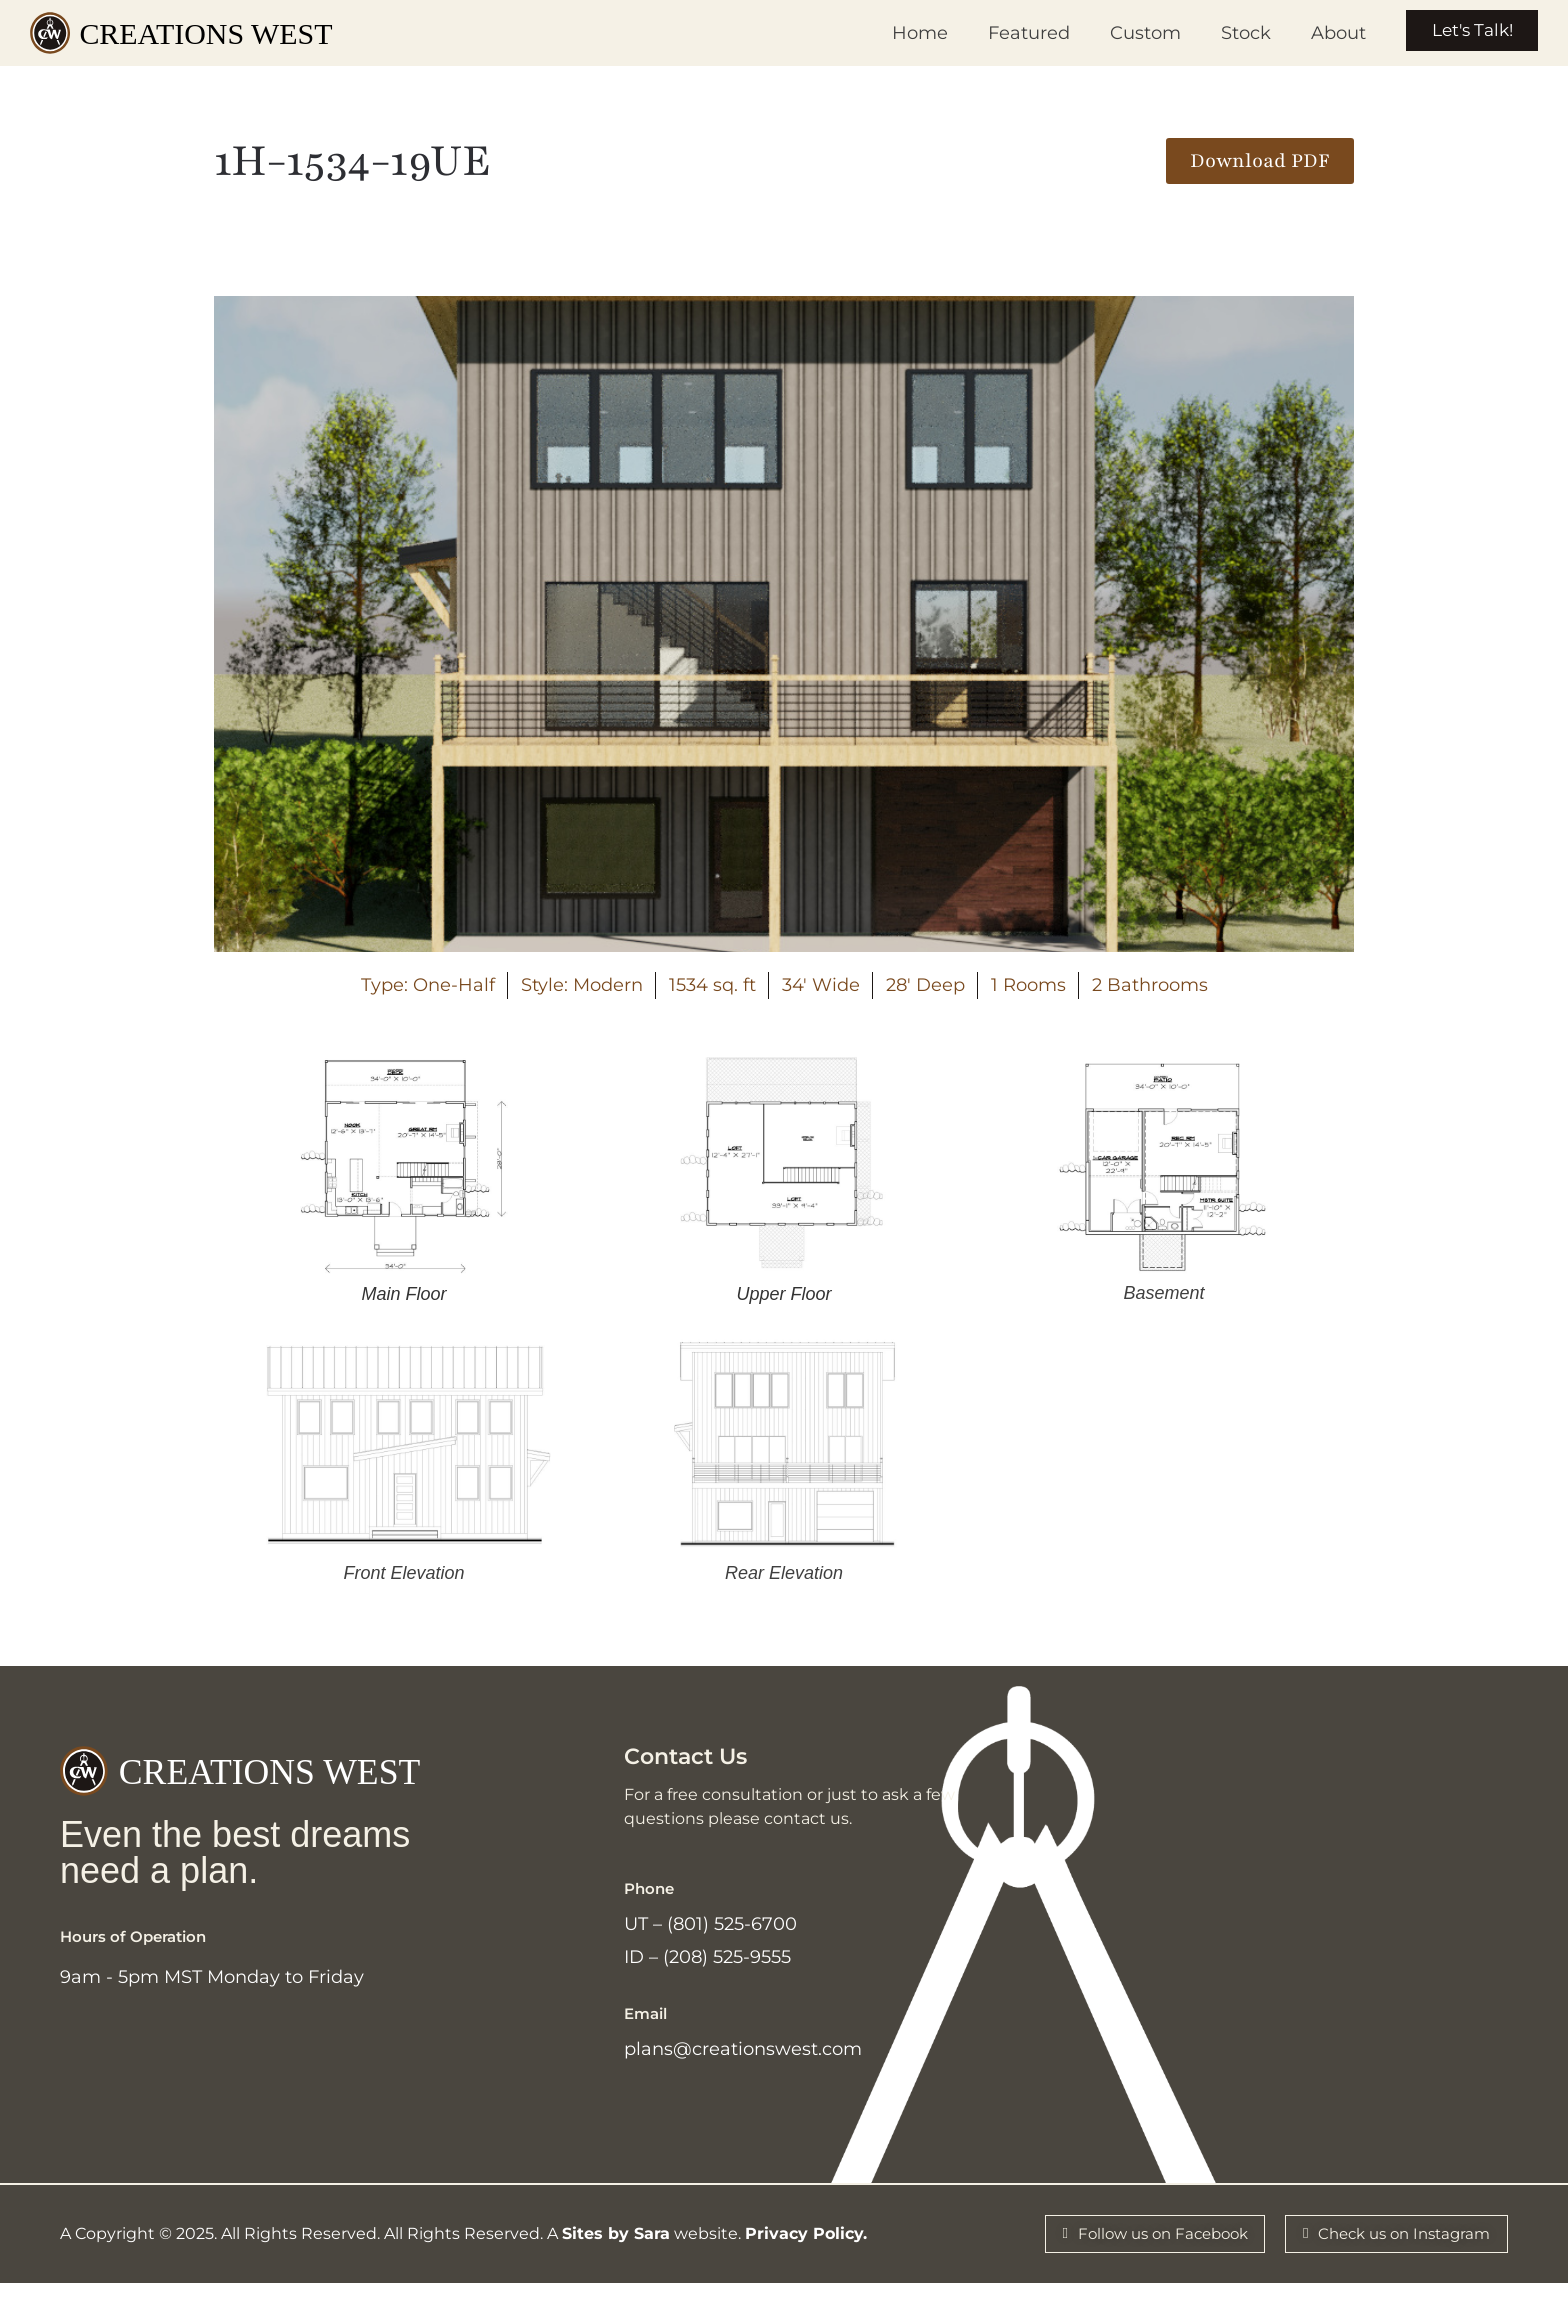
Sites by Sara (616, 2245)
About (1322, 33)
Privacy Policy (804, 2245)
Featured (1013, 33)
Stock (1230, 33)
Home (904, 33)
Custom (1129, 33)
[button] (1260, 161)
